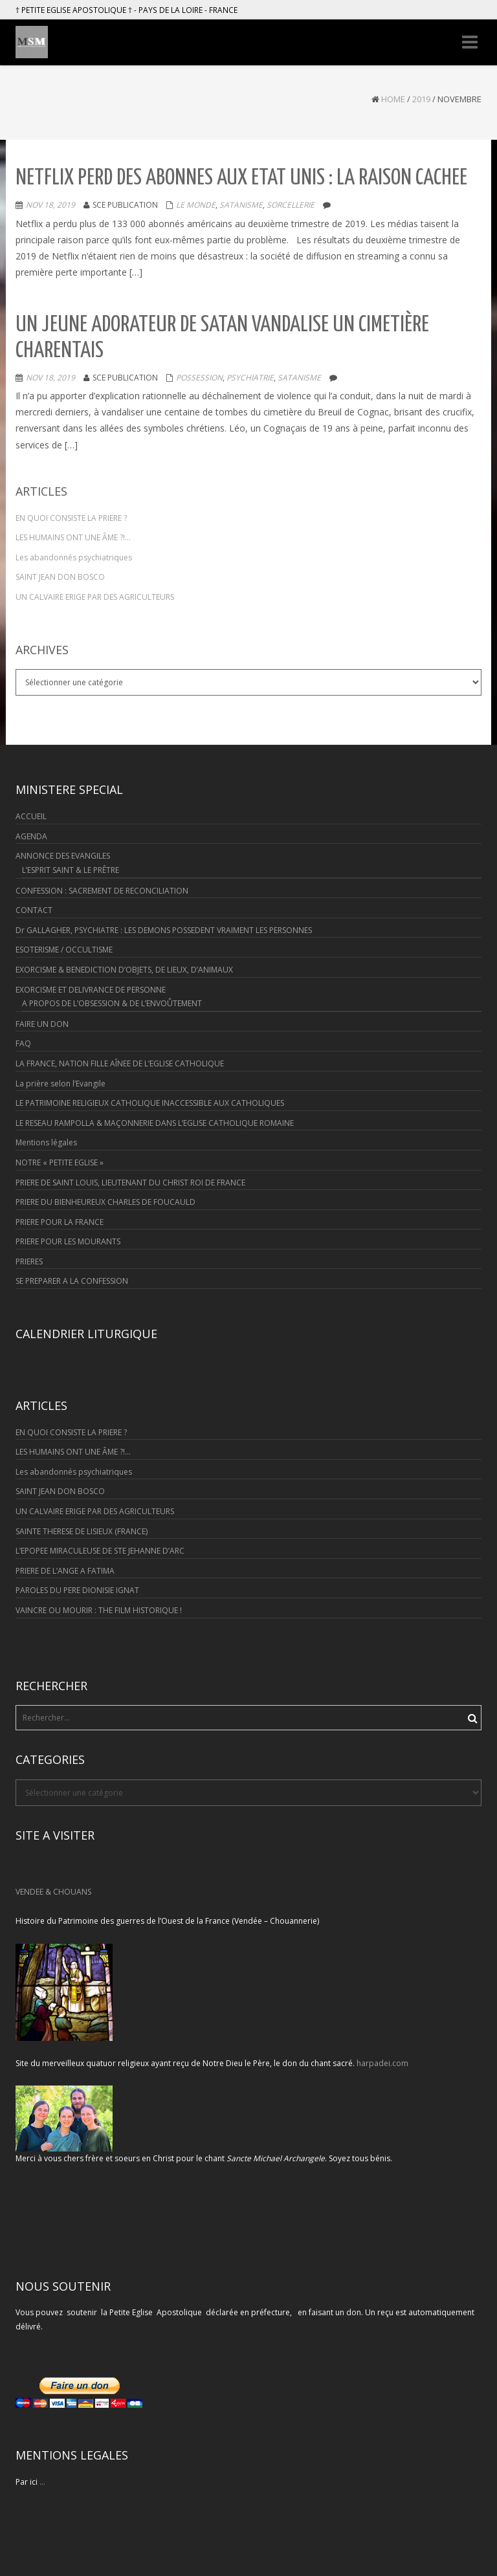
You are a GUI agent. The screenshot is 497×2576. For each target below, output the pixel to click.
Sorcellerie (291, 204)
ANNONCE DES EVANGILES (63, 855)
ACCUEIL (31, 816)
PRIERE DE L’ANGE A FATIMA (65, 1570)
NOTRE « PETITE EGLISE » (60, 1162)
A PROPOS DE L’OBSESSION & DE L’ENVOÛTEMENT (112, 1003)
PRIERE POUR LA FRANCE (60, 1221)
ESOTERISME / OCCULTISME (64, 949)
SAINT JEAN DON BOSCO (60, 576)
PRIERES (29, 1261)
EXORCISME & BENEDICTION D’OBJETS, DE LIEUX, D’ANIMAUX (124, 969)
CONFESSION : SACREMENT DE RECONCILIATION (102, 890)
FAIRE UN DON (42, 1023)
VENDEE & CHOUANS (53, 1891)
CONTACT (34, 910)
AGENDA (31, 836)
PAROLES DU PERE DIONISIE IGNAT (77, 1590)
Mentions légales (46, 1142)
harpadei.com (382, 2063)
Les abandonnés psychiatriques (74, 557)
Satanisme (241, 204)
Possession (199, 377)
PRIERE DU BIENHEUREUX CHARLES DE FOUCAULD (105, 1201)
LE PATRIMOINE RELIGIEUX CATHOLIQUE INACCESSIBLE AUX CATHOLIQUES (150, 1102)
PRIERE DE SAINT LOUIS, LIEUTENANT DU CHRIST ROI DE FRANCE (130, 1182)
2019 (421, 99)
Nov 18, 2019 (50, 204)
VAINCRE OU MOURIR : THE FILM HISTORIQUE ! (99, 1610)
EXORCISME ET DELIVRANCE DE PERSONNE (91, 989)
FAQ (23, 1043)
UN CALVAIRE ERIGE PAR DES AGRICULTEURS (95, 596)
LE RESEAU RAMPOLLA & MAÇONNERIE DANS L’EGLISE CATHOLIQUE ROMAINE (155, 1122)
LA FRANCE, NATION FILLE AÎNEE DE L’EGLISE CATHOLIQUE (120, 1063)
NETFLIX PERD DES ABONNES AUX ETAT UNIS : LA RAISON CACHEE (241, 178)
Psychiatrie (250, 377)
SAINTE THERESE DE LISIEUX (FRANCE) (82, 1531)
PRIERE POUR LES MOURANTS (68, 1241)
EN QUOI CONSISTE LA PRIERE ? (71, 517)
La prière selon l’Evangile (60, 1083)
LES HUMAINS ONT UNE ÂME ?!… (73, 537)
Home (393, 99)
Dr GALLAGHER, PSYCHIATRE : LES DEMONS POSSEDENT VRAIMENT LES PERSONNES (164, 930)
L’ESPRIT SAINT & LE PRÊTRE (70, 869)
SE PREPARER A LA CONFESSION (72, 1280)
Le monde (195, 204)
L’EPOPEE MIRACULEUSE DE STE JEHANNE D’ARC (100, 1550)
